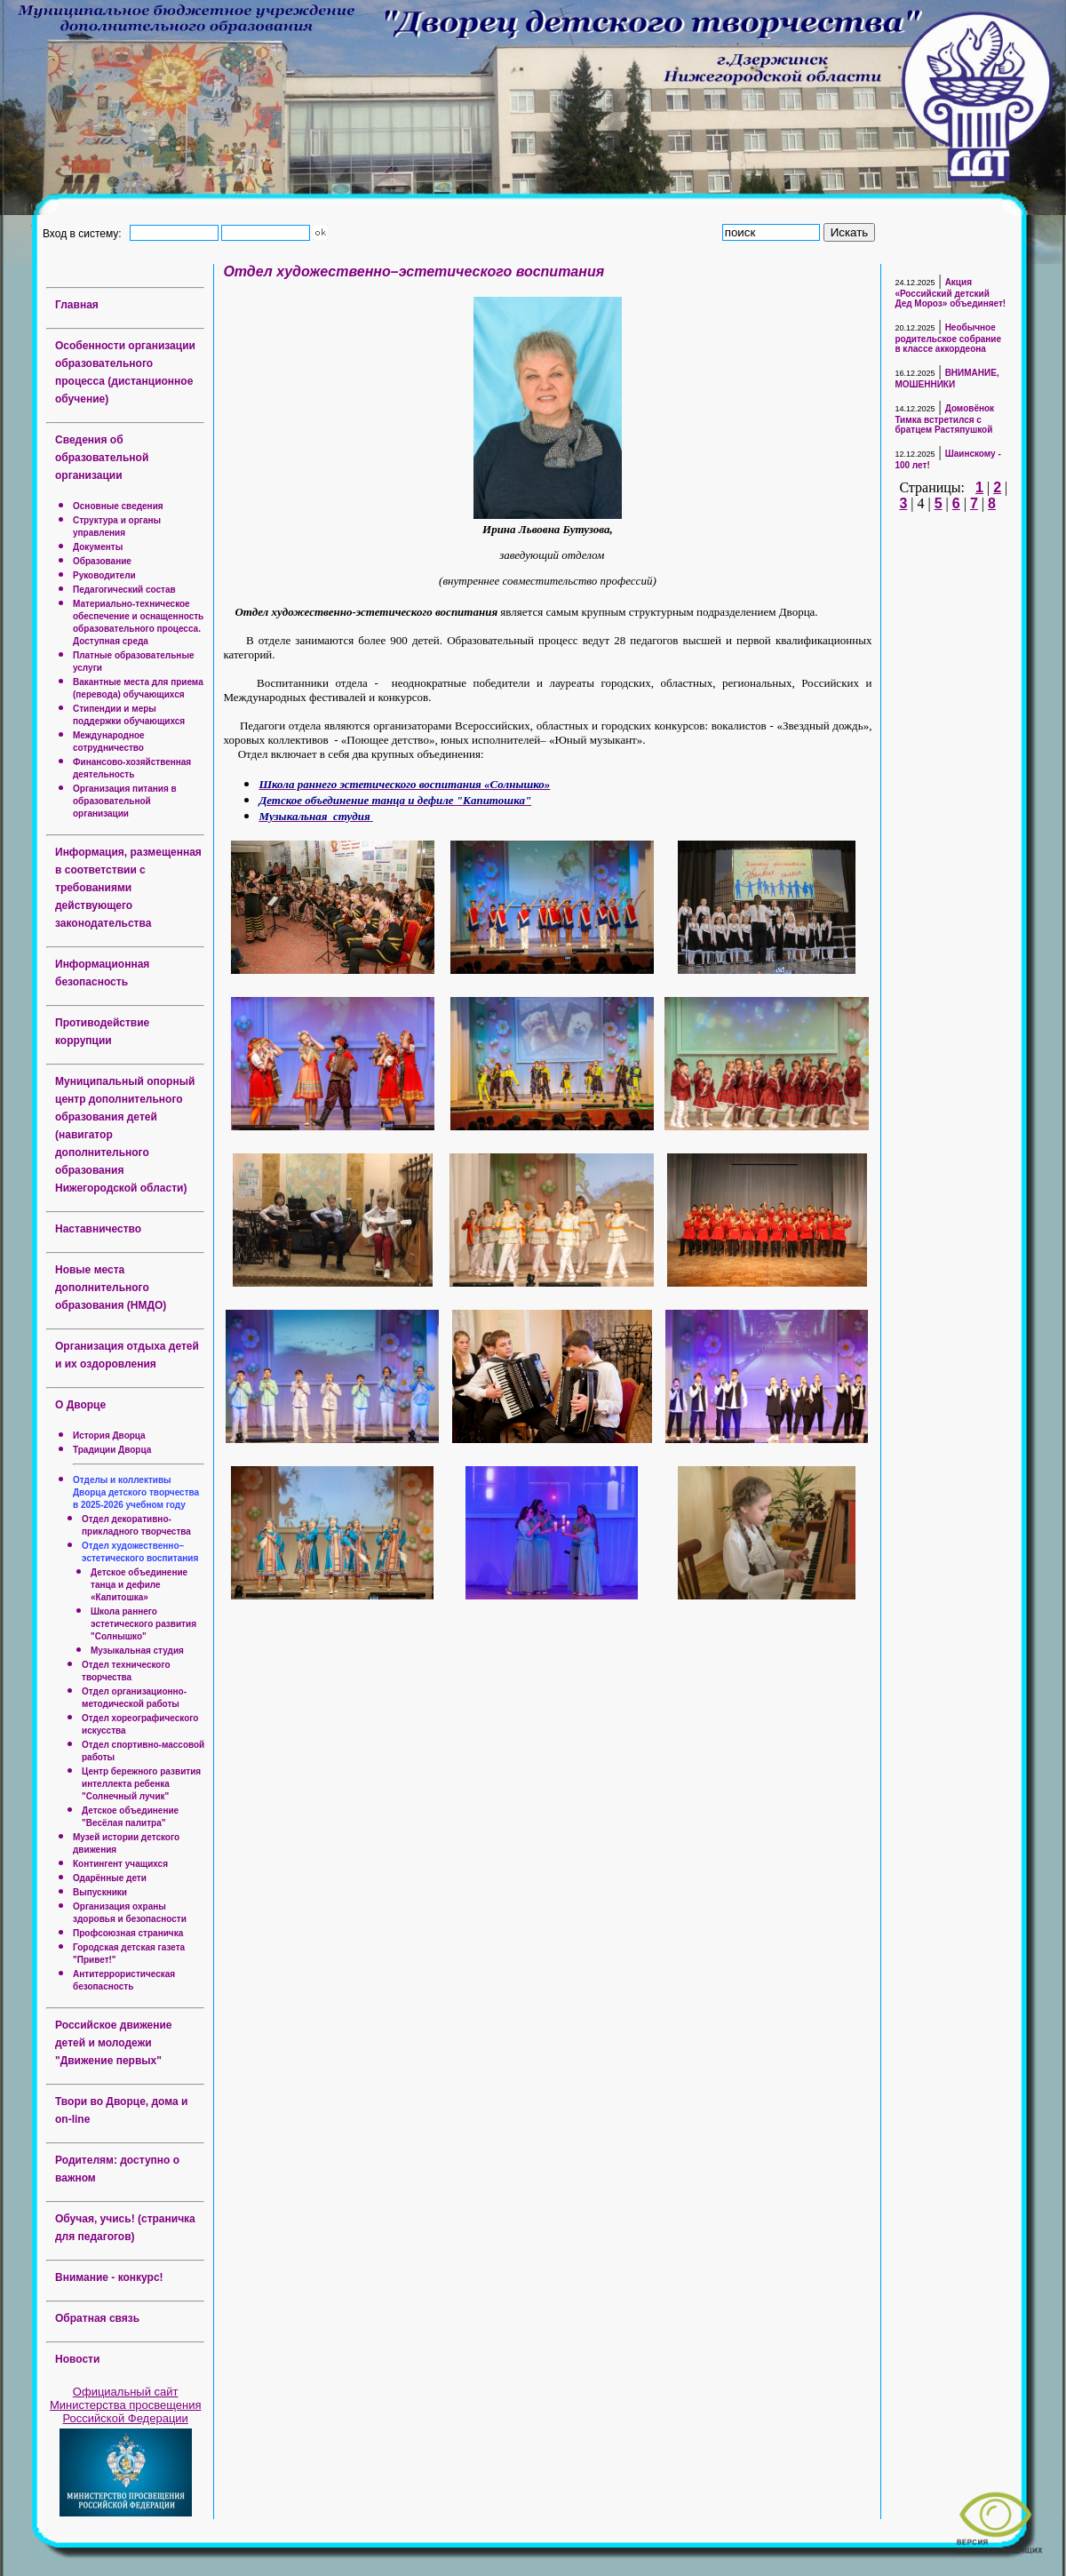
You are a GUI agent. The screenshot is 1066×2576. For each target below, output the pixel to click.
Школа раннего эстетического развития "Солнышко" (143, 1624)
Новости (77, 2359)
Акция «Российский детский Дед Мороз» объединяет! (950, 292)
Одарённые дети (110, 1878)
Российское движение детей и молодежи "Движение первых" (113, 2043)
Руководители (104, 575)
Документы (98, 547)
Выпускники (100, 1892)
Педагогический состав (124, 589)
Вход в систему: (85, 233)
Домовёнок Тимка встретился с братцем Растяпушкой (944, 419)
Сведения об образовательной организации (101, 458)
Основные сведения (118, 506)
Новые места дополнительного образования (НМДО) (110, 1288)
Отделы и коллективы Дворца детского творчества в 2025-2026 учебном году (136, 1492)
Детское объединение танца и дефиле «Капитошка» (139, 1584)
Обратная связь (97, 2318)
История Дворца (109, 1435)
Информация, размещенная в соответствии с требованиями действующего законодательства (128, 887)
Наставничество (98, 1229)
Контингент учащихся (120, 1864)
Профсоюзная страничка (128, 1933)
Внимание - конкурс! (109, 2277)
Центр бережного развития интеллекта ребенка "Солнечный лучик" (141, 1784)
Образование (102, 561)
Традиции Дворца (112, 1450)
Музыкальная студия (137, 1650)
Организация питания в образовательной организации (125, 801)
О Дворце (80, 1405)
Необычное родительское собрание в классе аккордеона (948, 338)
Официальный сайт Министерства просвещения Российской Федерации (126, 2405)
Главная (77, 305)
